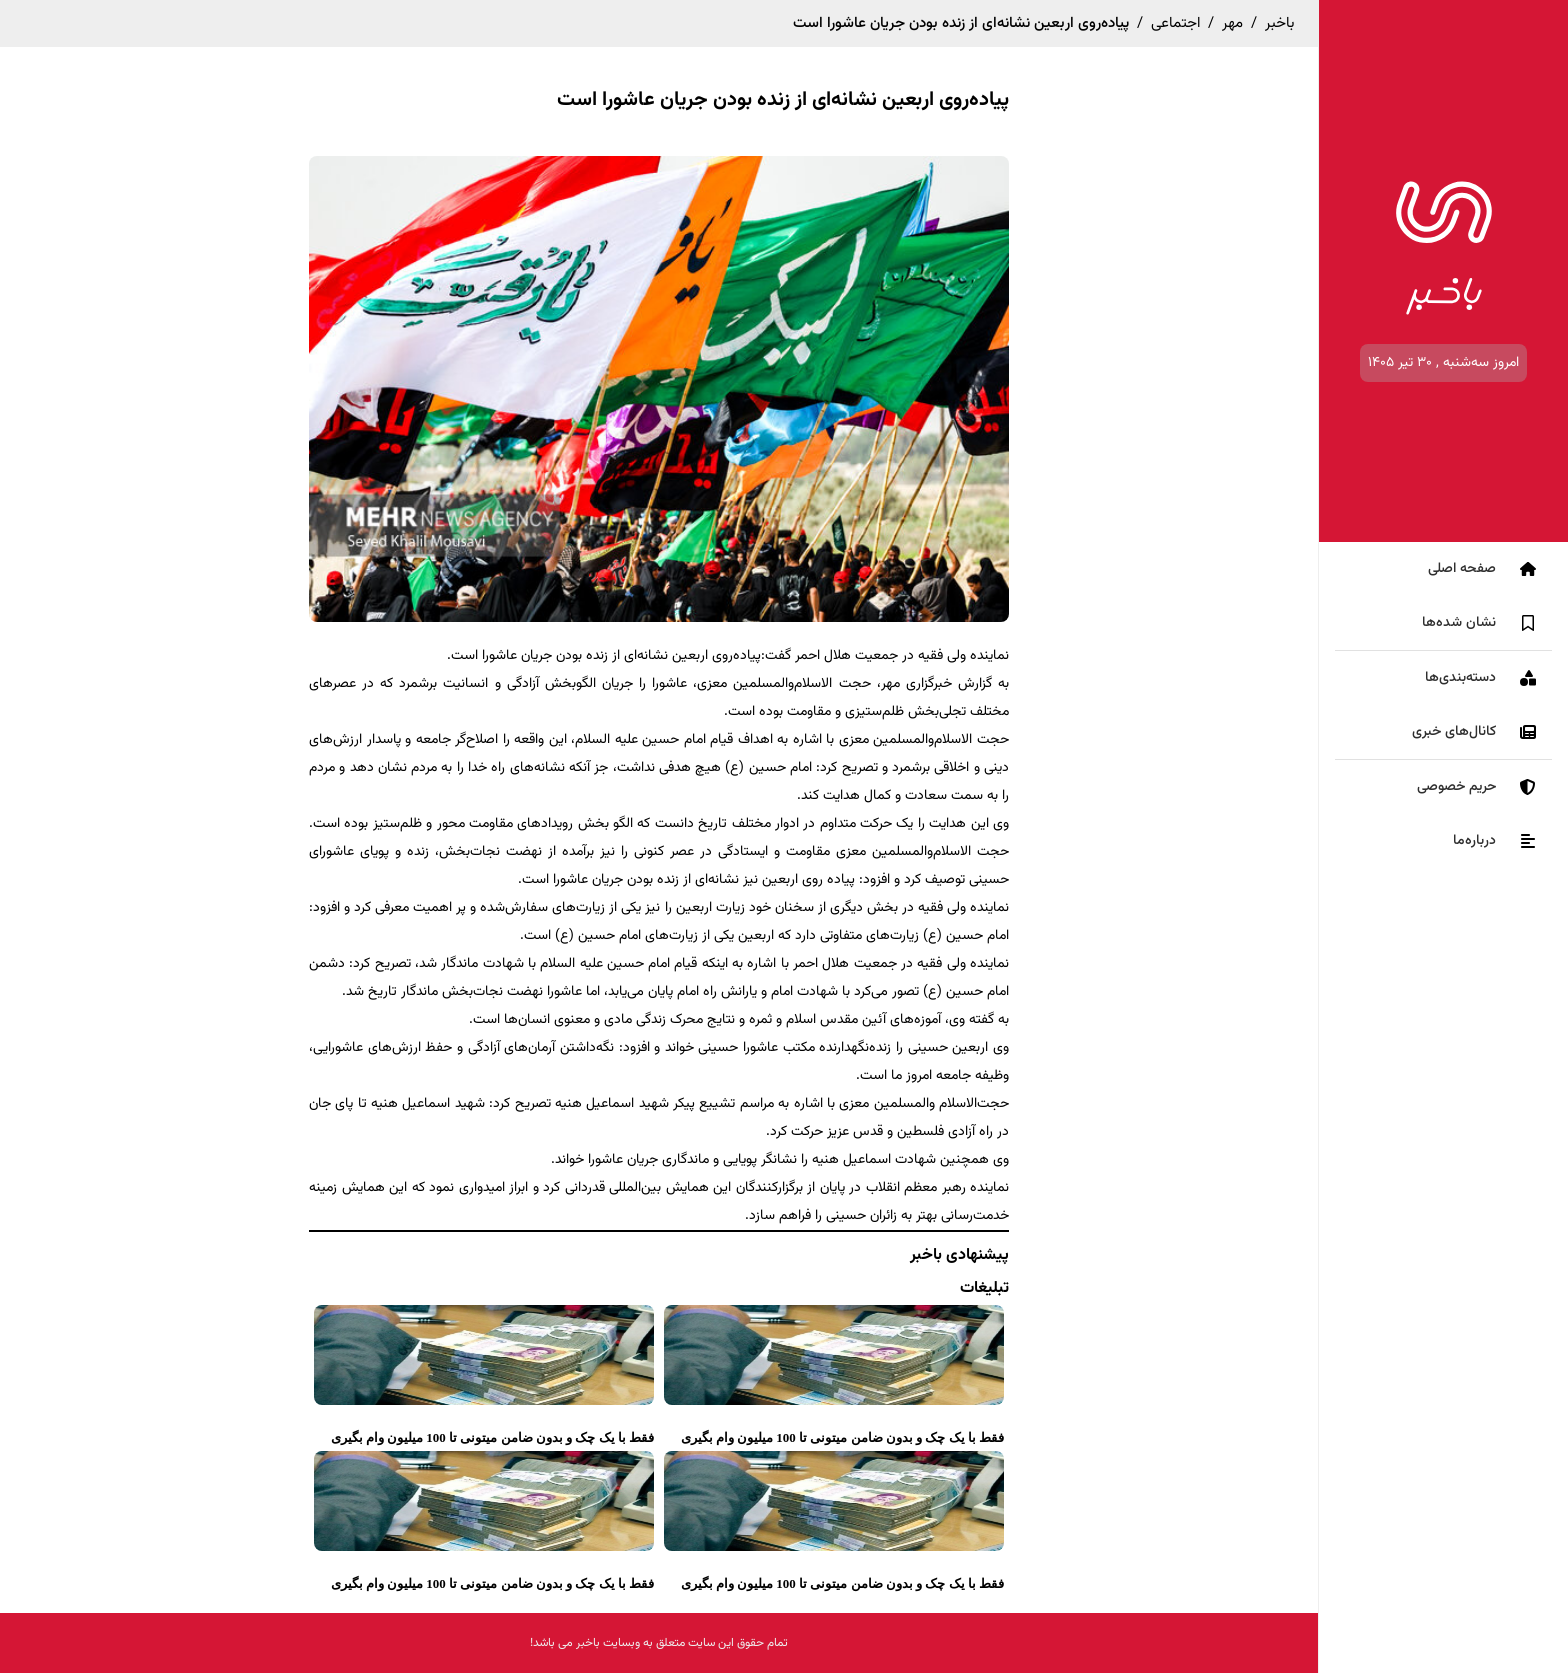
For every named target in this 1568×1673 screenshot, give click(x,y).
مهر (1232, 23)
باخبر (1279, 23)
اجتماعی (1175, 23)
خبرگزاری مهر (916, 684)
